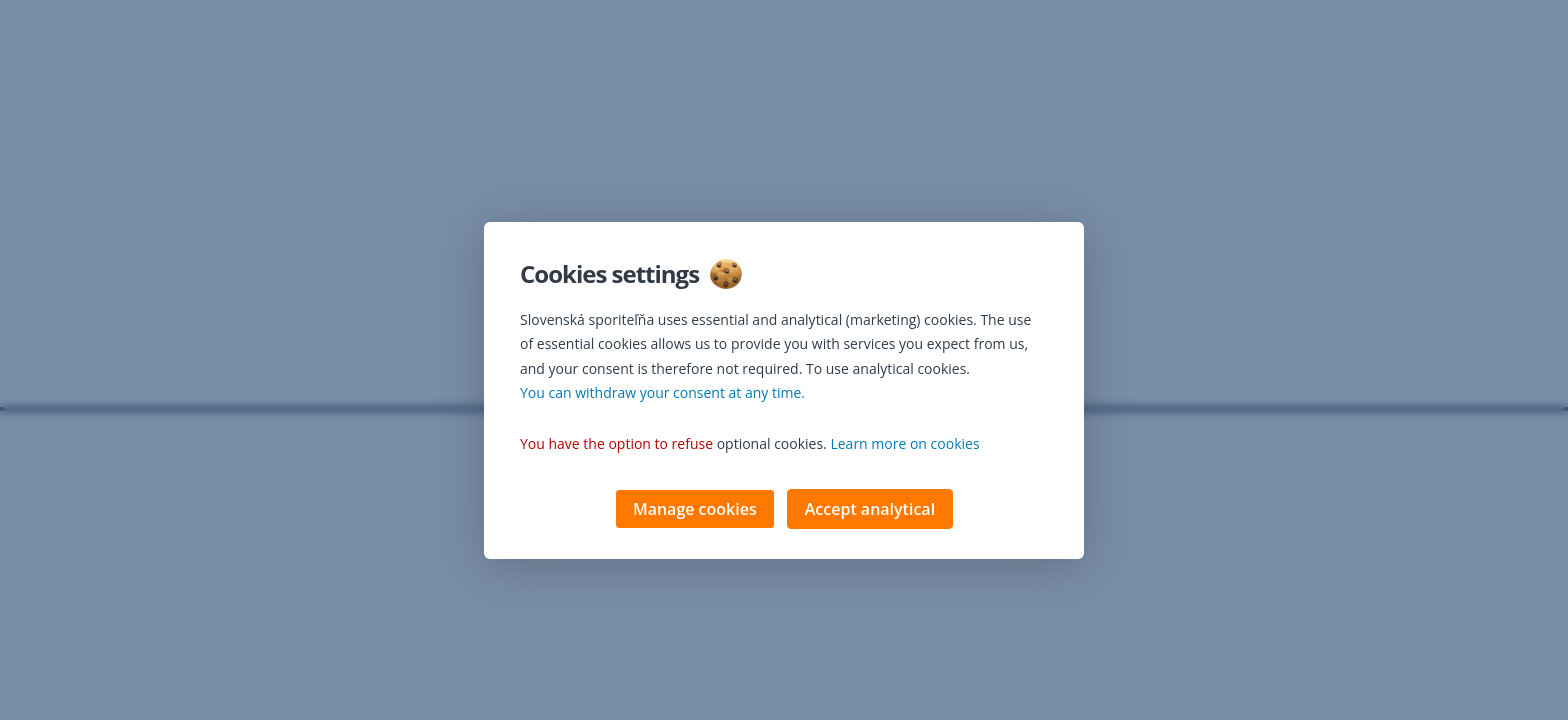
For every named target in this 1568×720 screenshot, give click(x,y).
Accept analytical (870, 511)
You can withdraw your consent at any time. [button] (662, 394)
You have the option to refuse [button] (616, 445)
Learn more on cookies (904, 445)
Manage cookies (695, 511)
